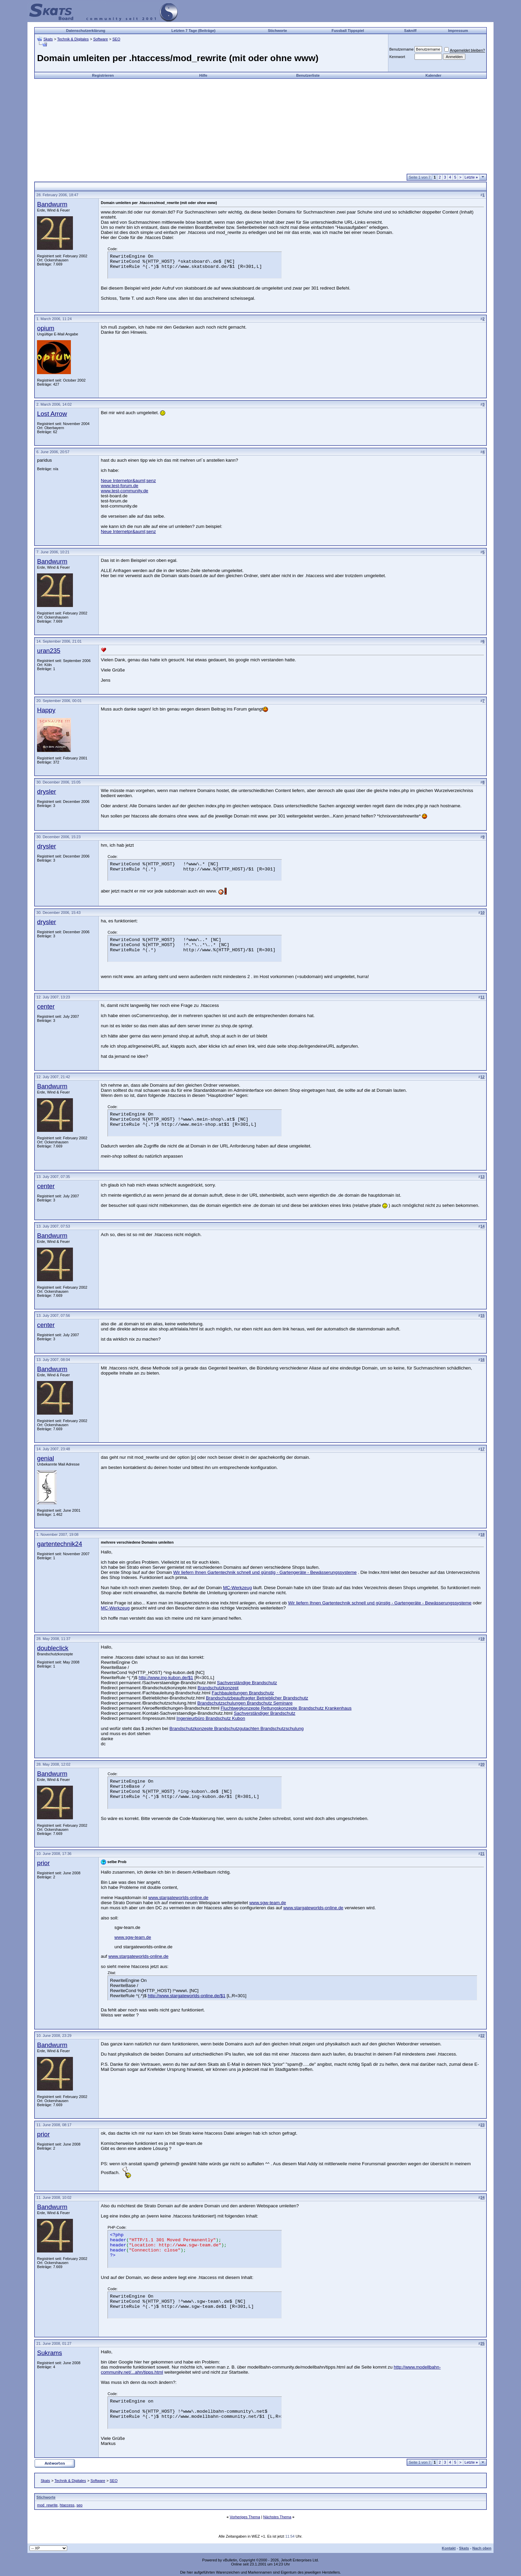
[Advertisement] (260, 126)
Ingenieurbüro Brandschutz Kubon (210, 1718)
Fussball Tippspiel (347, 31)
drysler (46, 791)
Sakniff (410, 31)
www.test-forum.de (119, 485)
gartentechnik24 (59, 1543)
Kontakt (449, 2548)
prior (43, 1862)
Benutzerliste (308, 75)
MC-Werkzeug (237, 1587)
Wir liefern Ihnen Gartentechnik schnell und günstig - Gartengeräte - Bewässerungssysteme (265, 1572)
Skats (48, 39)
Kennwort (397, 57)
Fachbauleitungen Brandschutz (243, 1692)
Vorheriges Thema (245, 2517)
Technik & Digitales (73, 39)
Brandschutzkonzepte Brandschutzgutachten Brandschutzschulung (237, 1728)
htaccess (67, 2505)
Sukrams (49, 2352)
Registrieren (103, 75)
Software (100, 39)
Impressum (458, 31)
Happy (46, 710)
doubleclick (52, 1648)
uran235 (48, 650)
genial (45, 1458)
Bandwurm (52, 204)
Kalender (433, 75)
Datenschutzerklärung (85, 31)
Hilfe (203, 75)
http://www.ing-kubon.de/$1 (166, 1677)
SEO (116, 39)
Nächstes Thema (277, 2517)
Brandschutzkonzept (218, 1687)
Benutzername (401, 49)
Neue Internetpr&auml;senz (128, 480)
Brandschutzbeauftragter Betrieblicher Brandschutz (257, 1697)
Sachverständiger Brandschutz (264, 1713)
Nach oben (481, 2548)
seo (80, 2505)
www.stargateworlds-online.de (178, 1897)
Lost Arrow (52, 413)
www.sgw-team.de (267, 1902)
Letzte (471, 177)
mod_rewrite (47, 2505)
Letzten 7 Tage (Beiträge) (193, 31)
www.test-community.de (124, 490)
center (46, 1006)
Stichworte (277, 31)
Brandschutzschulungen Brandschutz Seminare (245, 1703)
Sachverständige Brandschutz (247, 1682)
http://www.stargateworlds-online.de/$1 (187, 1995)
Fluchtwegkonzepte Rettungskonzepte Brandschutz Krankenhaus (285, 1708)
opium (45, 328)
